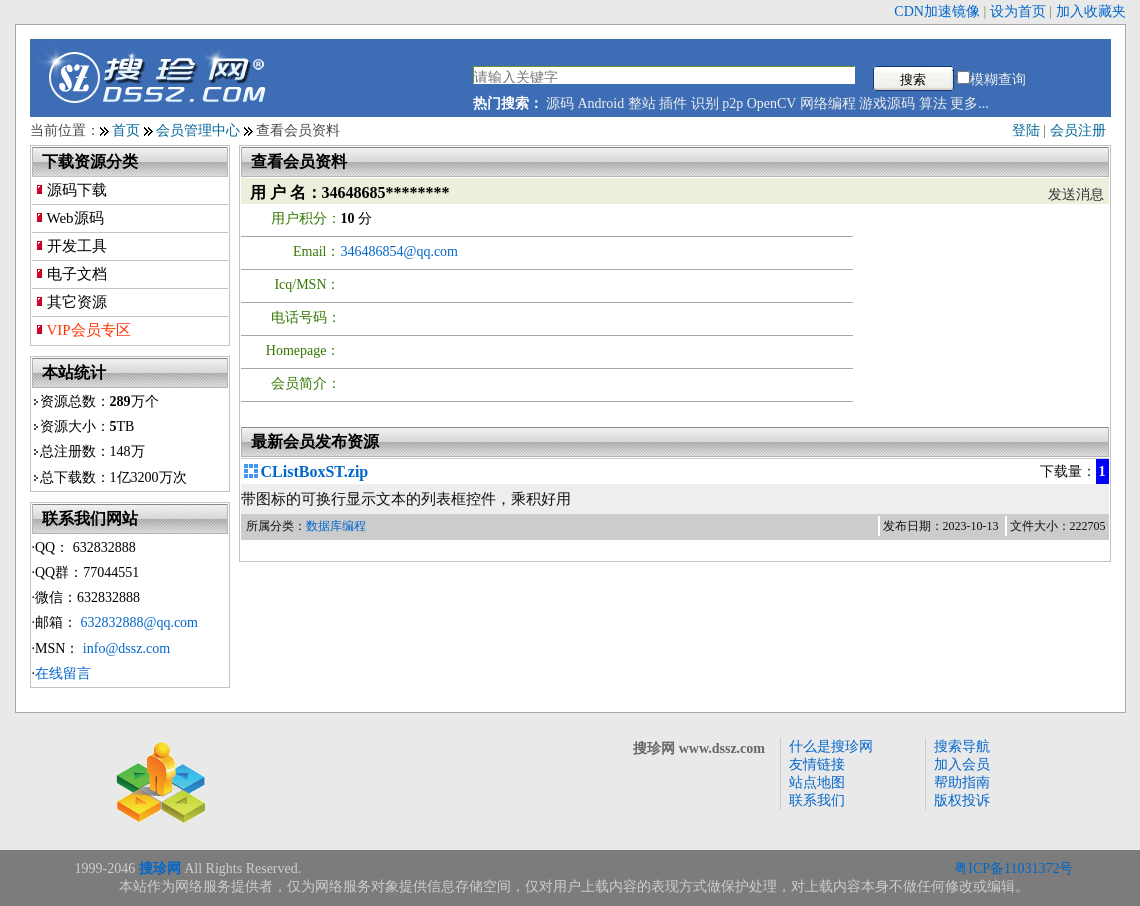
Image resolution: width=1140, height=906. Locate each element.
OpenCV (772, 103)
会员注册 (1078, 130)
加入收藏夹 (1091, 11)
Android (601, 103)
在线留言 (63, 673)
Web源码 (75, 218)
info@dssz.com (126, 648)
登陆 (1026, 130)
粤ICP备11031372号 (1013, 868)
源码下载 (77, 190)
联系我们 (817, 800)
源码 (560, 103)
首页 (126, 130)
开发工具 (77, 246)
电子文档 (77, 274)
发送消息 (1076, 194)
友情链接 (817, 764)
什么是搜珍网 (831, 746)
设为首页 (1018, 11)
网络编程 (828, 103)
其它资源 (77, 302)
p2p (732, 103)
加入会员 (962, 764)
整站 (642, 103)
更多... (969, 103)
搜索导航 (962, 746)
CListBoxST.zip (315, 471)
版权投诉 (962, 800)
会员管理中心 (198, 130)
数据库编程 (336, 526)
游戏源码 (887, 103)
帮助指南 (962, 782)
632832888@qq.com (140, 622)
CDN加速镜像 (937, 11)
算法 (933, 103)
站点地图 (817, 782)
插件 (673, 103)
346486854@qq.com (400, 251)
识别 (705, 103)
